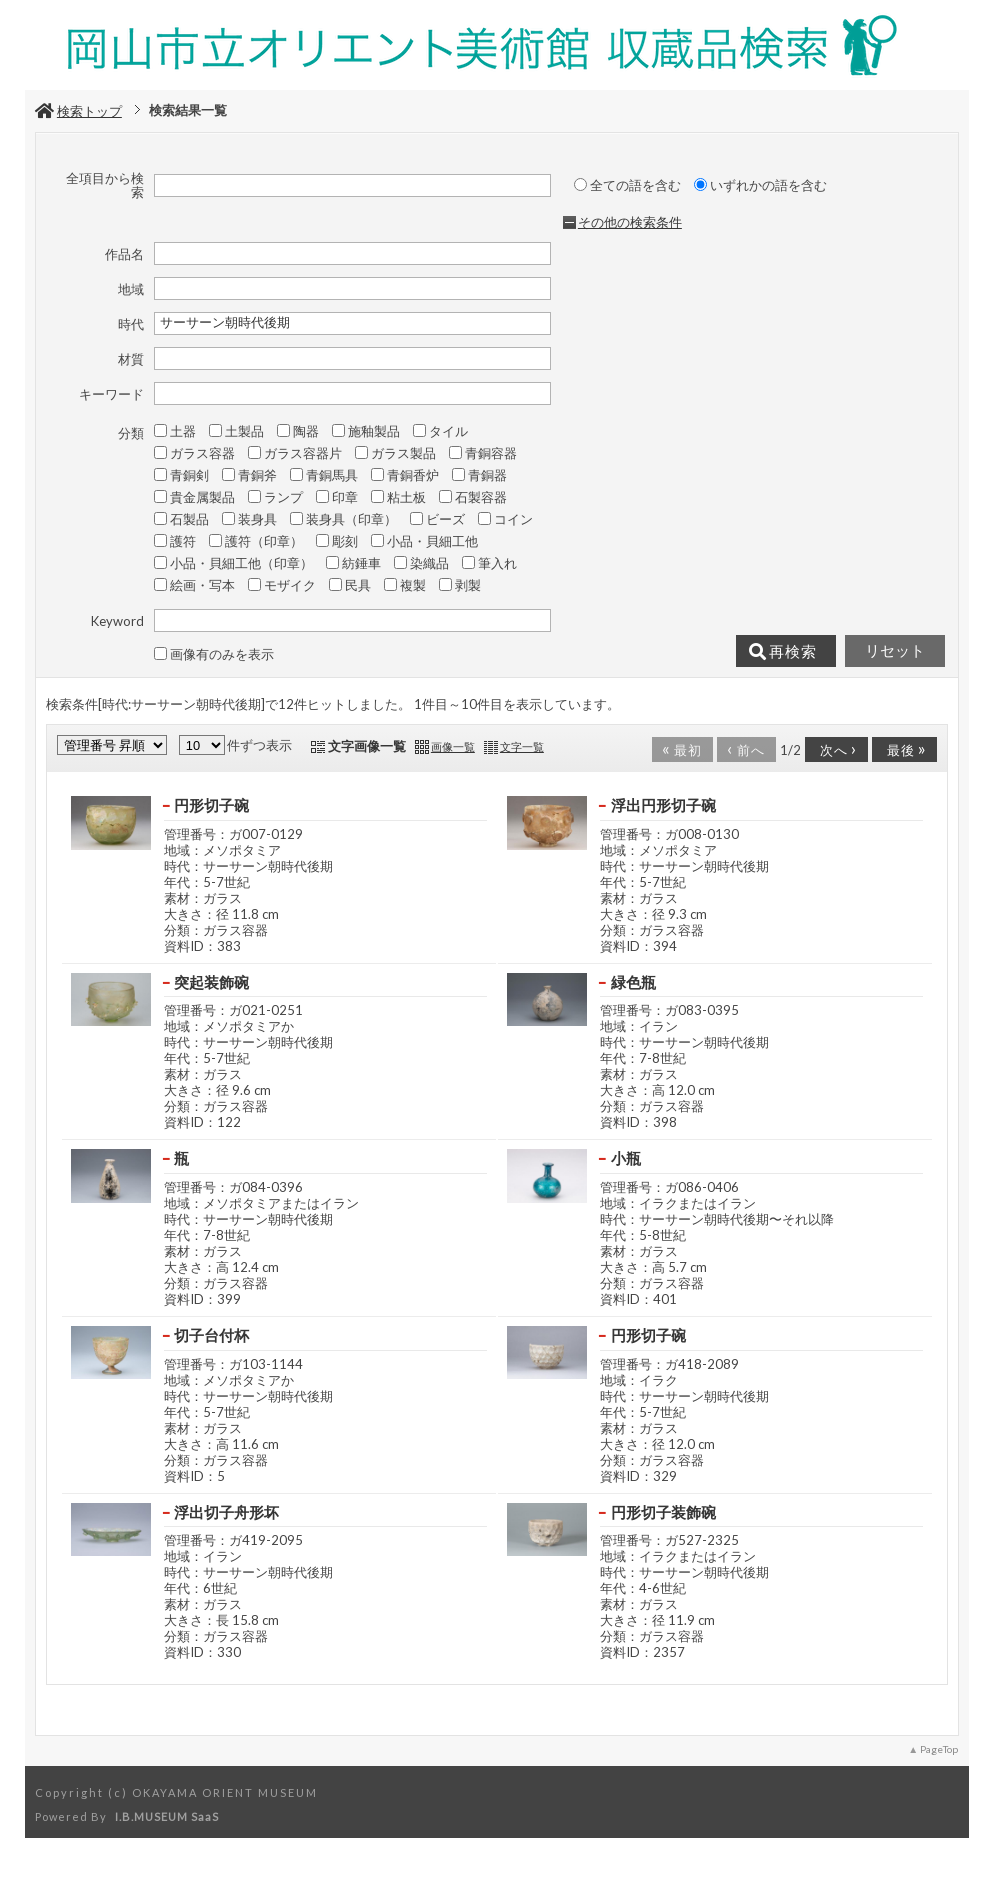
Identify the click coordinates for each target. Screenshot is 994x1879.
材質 (131, 359)
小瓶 (626, 1158)
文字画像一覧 (367, 746)
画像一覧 (453, 746)
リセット (895, 651)
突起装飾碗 (211, 982)
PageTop (939, 1749)
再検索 (783, 652)
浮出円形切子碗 (663, 805)
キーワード (111, 394)
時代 (131, 324)
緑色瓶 (633, 982)
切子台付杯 (211, 1335)
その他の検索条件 (630, 222)
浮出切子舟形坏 (226, 1512)
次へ (835, 748)
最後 (903, 748)
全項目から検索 (105, 185)
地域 (131, 289)
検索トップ (78, 111)
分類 (131, 433)
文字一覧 (522, 746)
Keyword (117, 621)
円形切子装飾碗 (663, 1512)
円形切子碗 (211, 805)
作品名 (124, 254)
